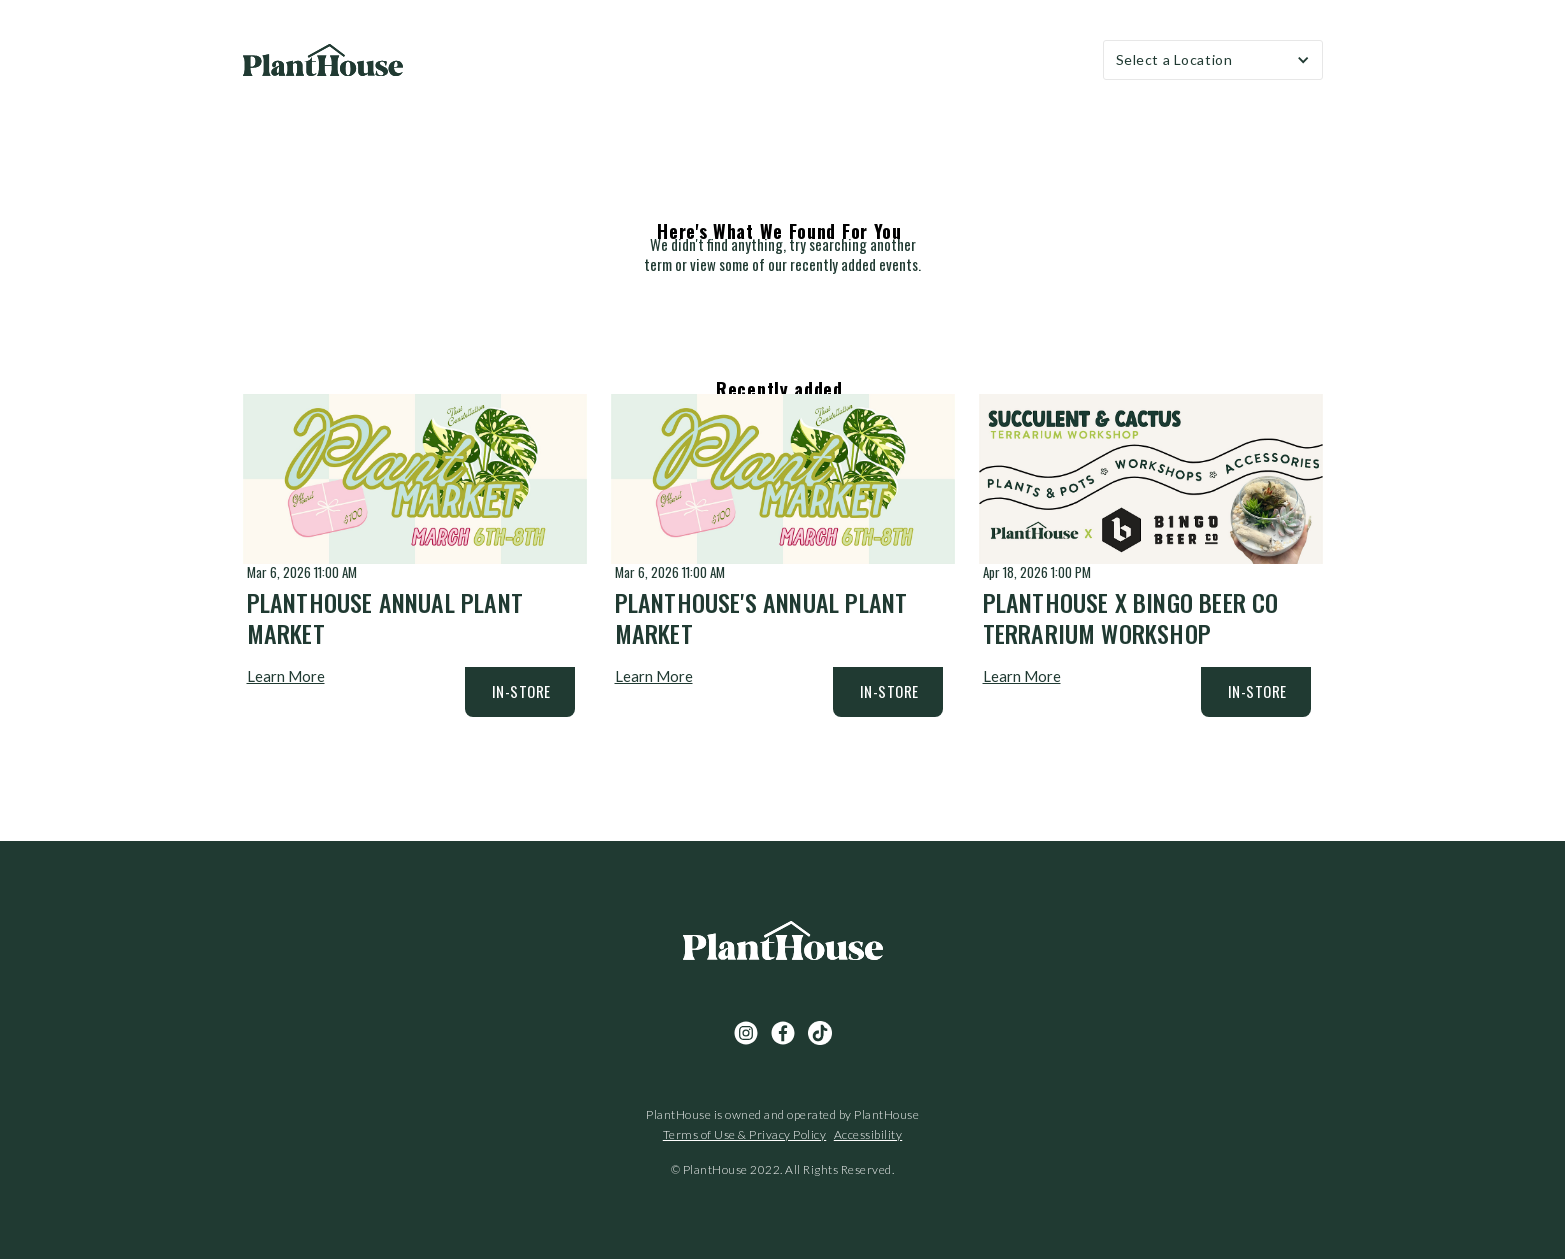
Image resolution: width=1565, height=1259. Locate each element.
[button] (1213, 60)
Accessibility (868, 1134)
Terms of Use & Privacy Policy (745, 1134)
